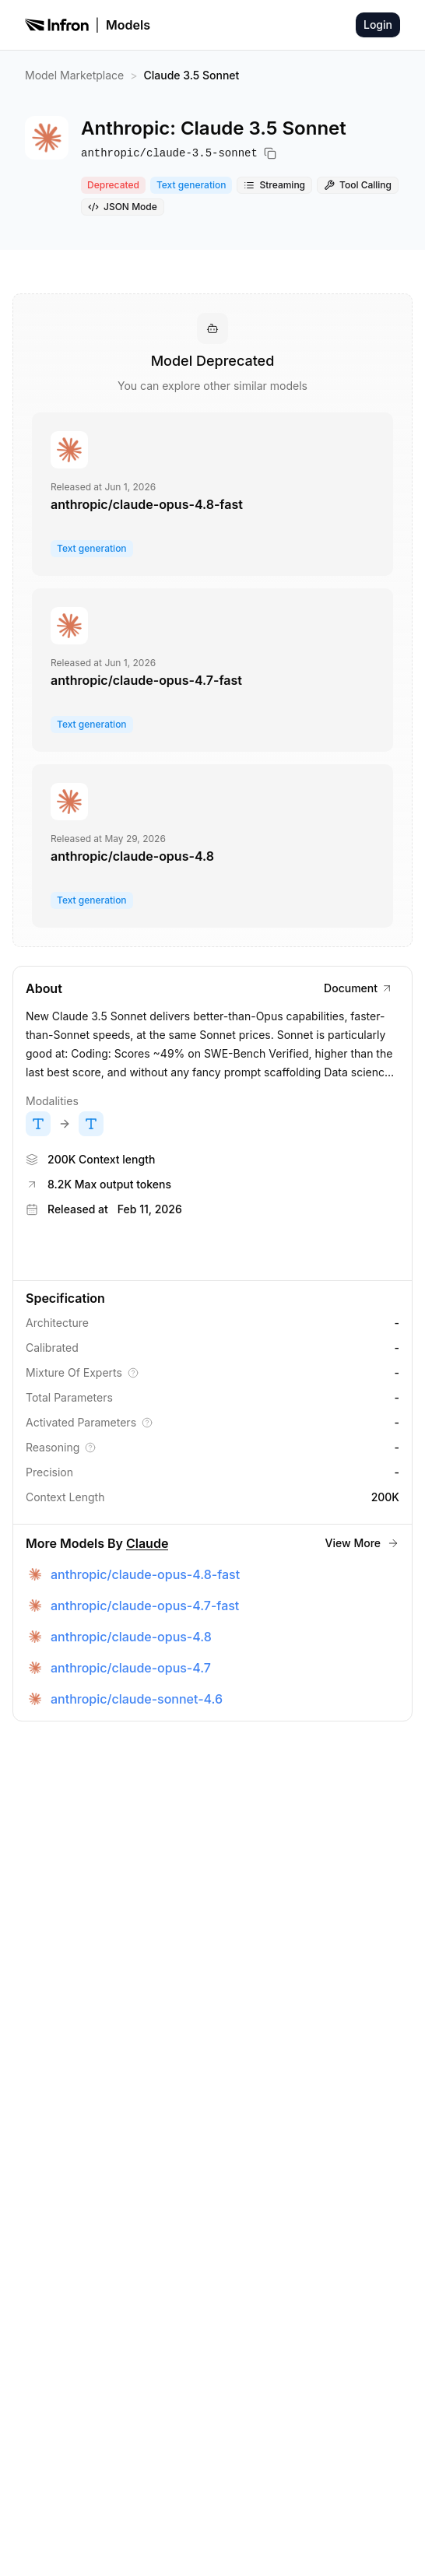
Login (378, 24)
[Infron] (57, 24)
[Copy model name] (270, 153)
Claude (147, 1543)
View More (362, 1542)
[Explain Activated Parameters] (147, 1422)
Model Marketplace (74, 75)
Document (358, 988)
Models (128, 25)
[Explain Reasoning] (90, 1447)
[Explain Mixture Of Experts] (133, 1373)
